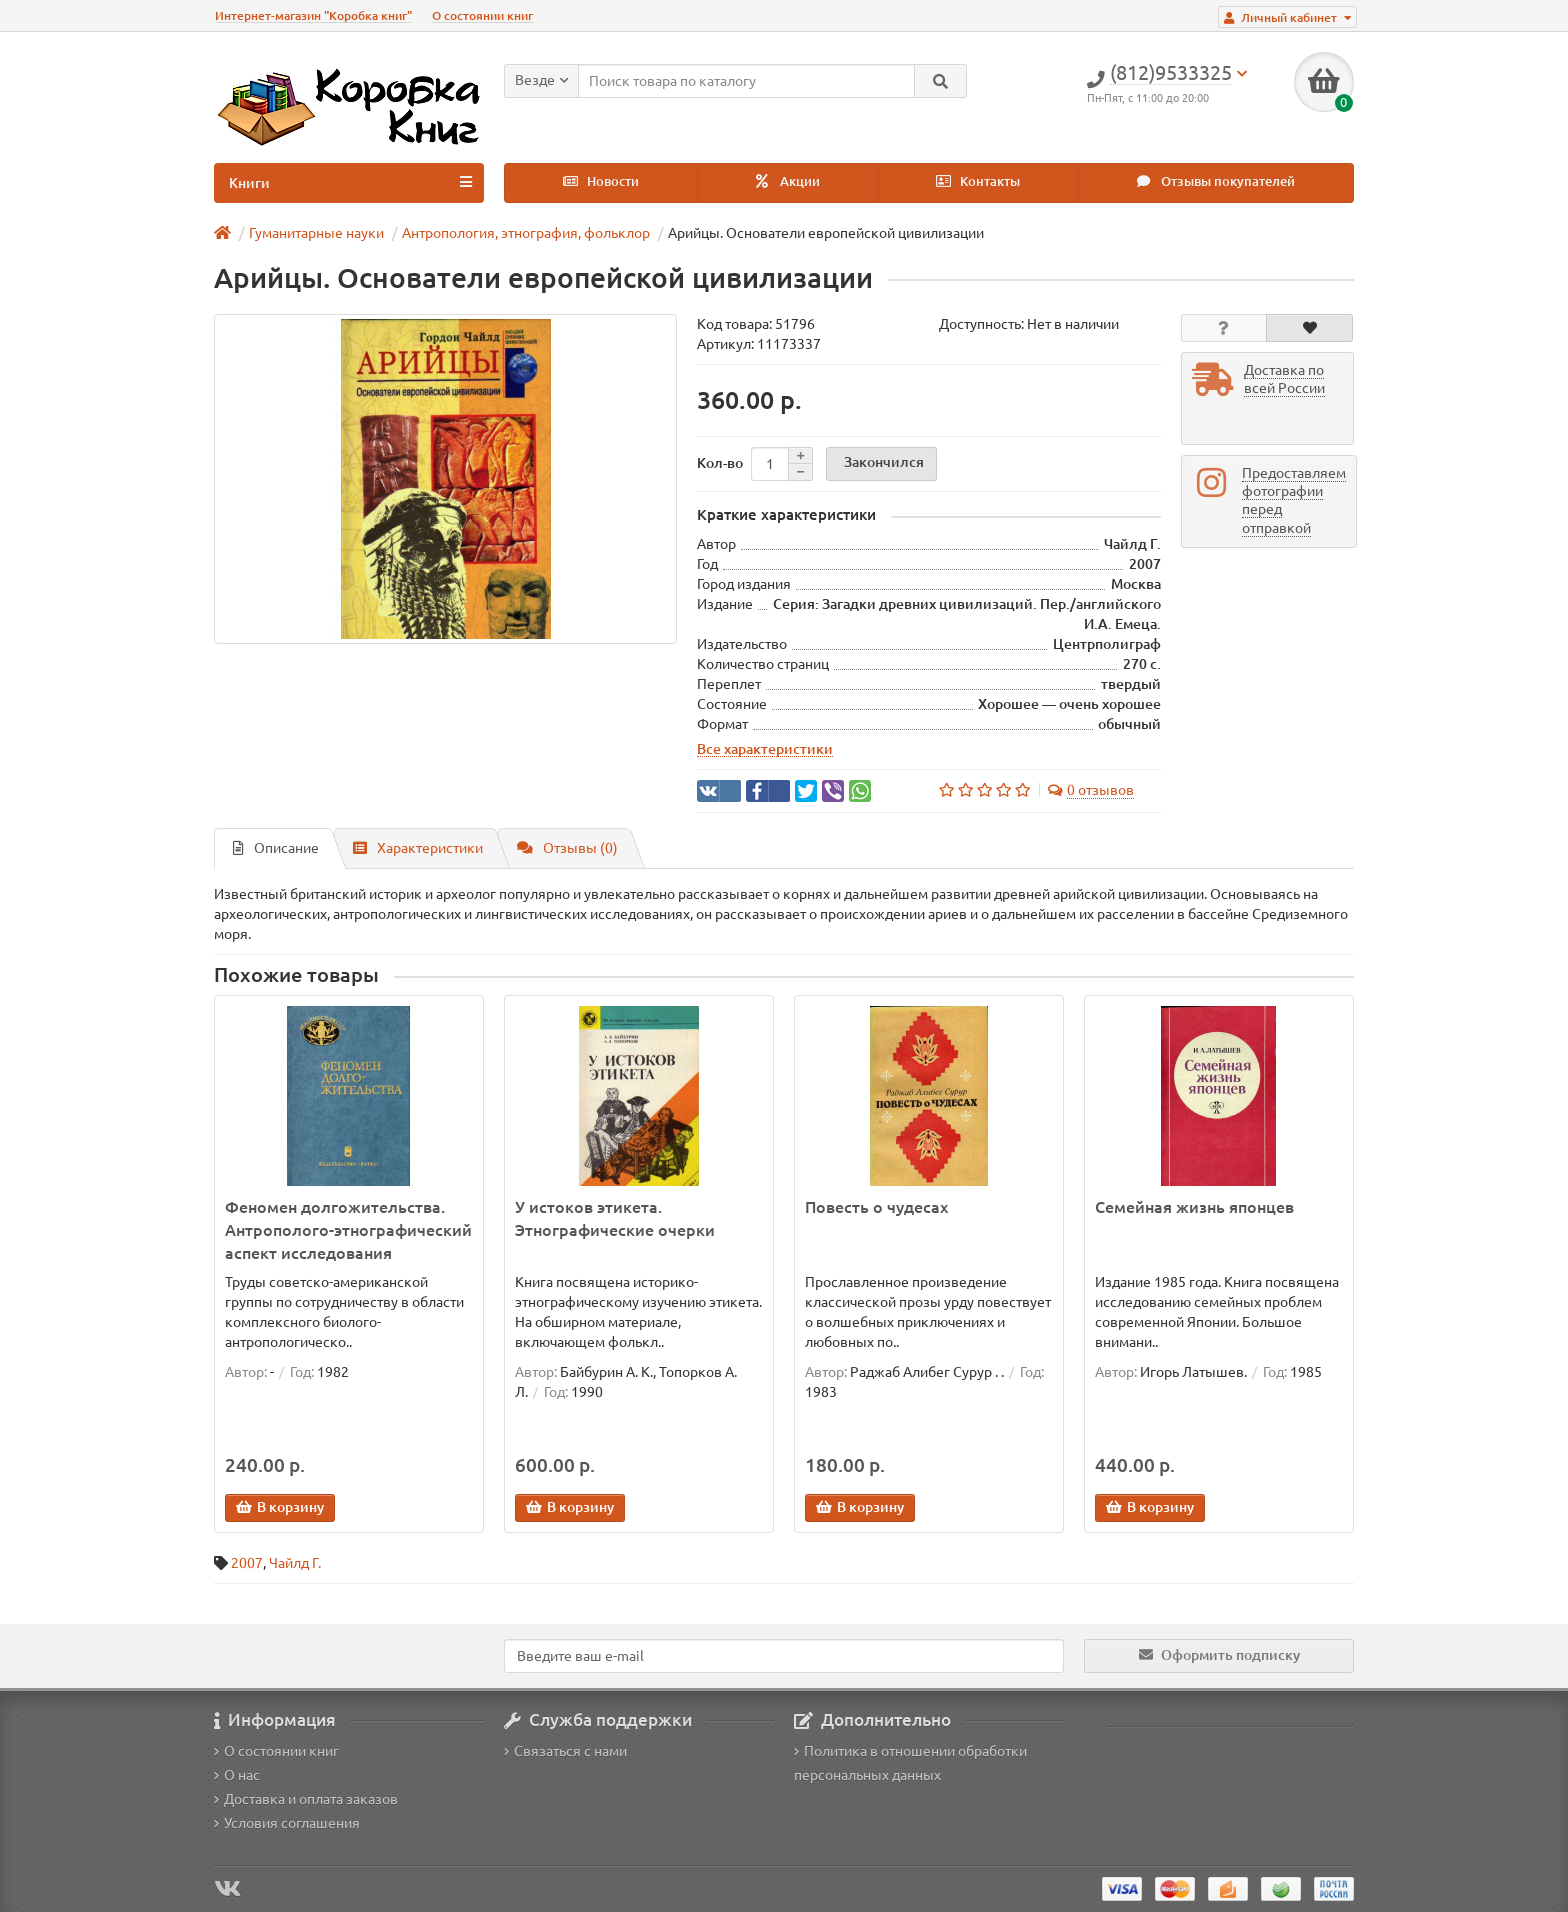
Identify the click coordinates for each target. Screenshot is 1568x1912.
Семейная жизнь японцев (1194, 1207)
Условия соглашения (287, 1823)
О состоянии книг (482, 15)
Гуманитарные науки (316, 233)
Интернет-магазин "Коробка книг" (313, 15)
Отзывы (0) (567, 848)
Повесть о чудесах (876, 1207)
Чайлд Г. (295, 1563)
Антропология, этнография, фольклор (526, 233)
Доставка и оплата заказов (306, 1799)
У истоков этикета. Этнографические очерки (615, 1218)
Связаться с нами (565, 1751)
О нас (237, 1775)
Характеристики (418, 848)
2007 (247, 1563)
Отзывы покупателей (1216, 181)
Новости (601, 181)
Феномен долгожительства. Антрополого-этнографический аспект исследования (348, 1230)
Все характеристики (765, 749)
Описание (276, 848)
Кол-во (720, 463)
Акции (788, 181)
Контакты (978, 181)
